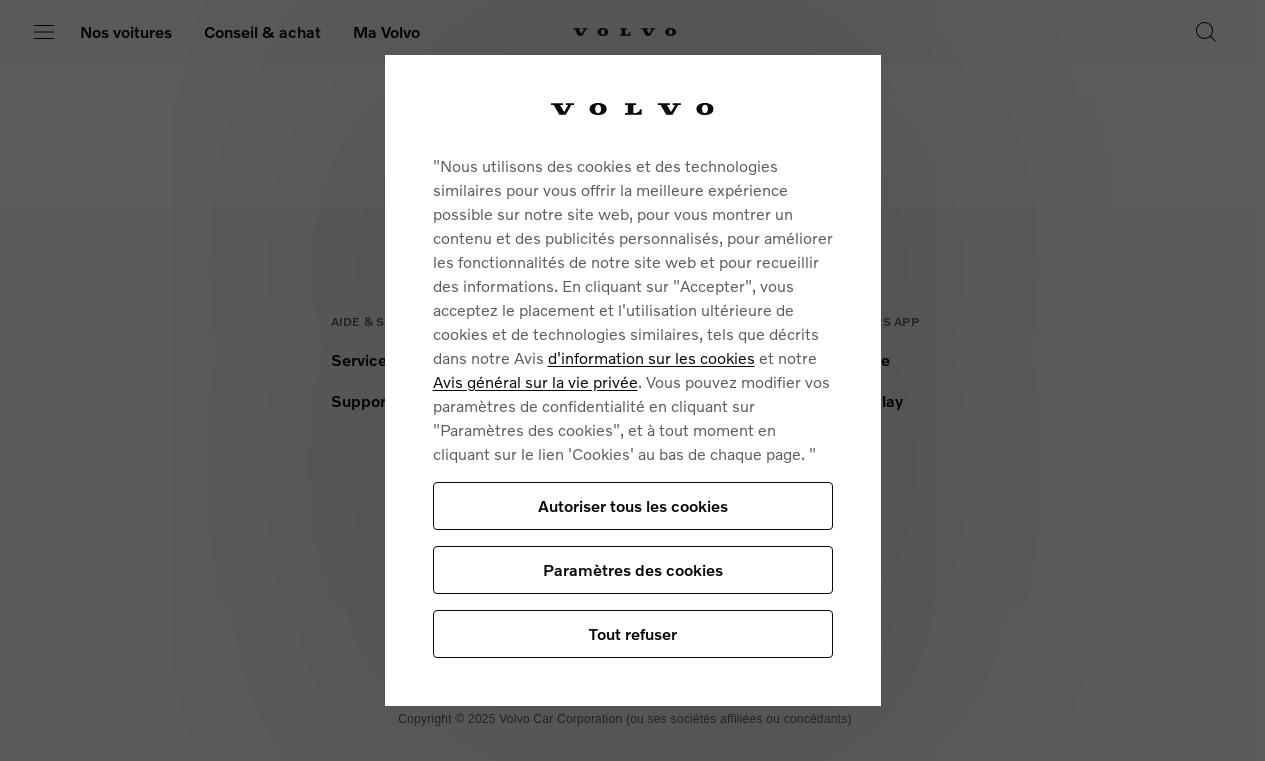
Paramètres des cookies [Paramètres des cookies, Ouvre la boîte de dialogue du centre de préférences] (633, 569)
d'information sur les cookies (651, 357)
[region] (633, 380)
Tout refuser (633, 633)
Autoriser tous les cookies (633, 505)
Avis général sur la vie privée (535, 381)
